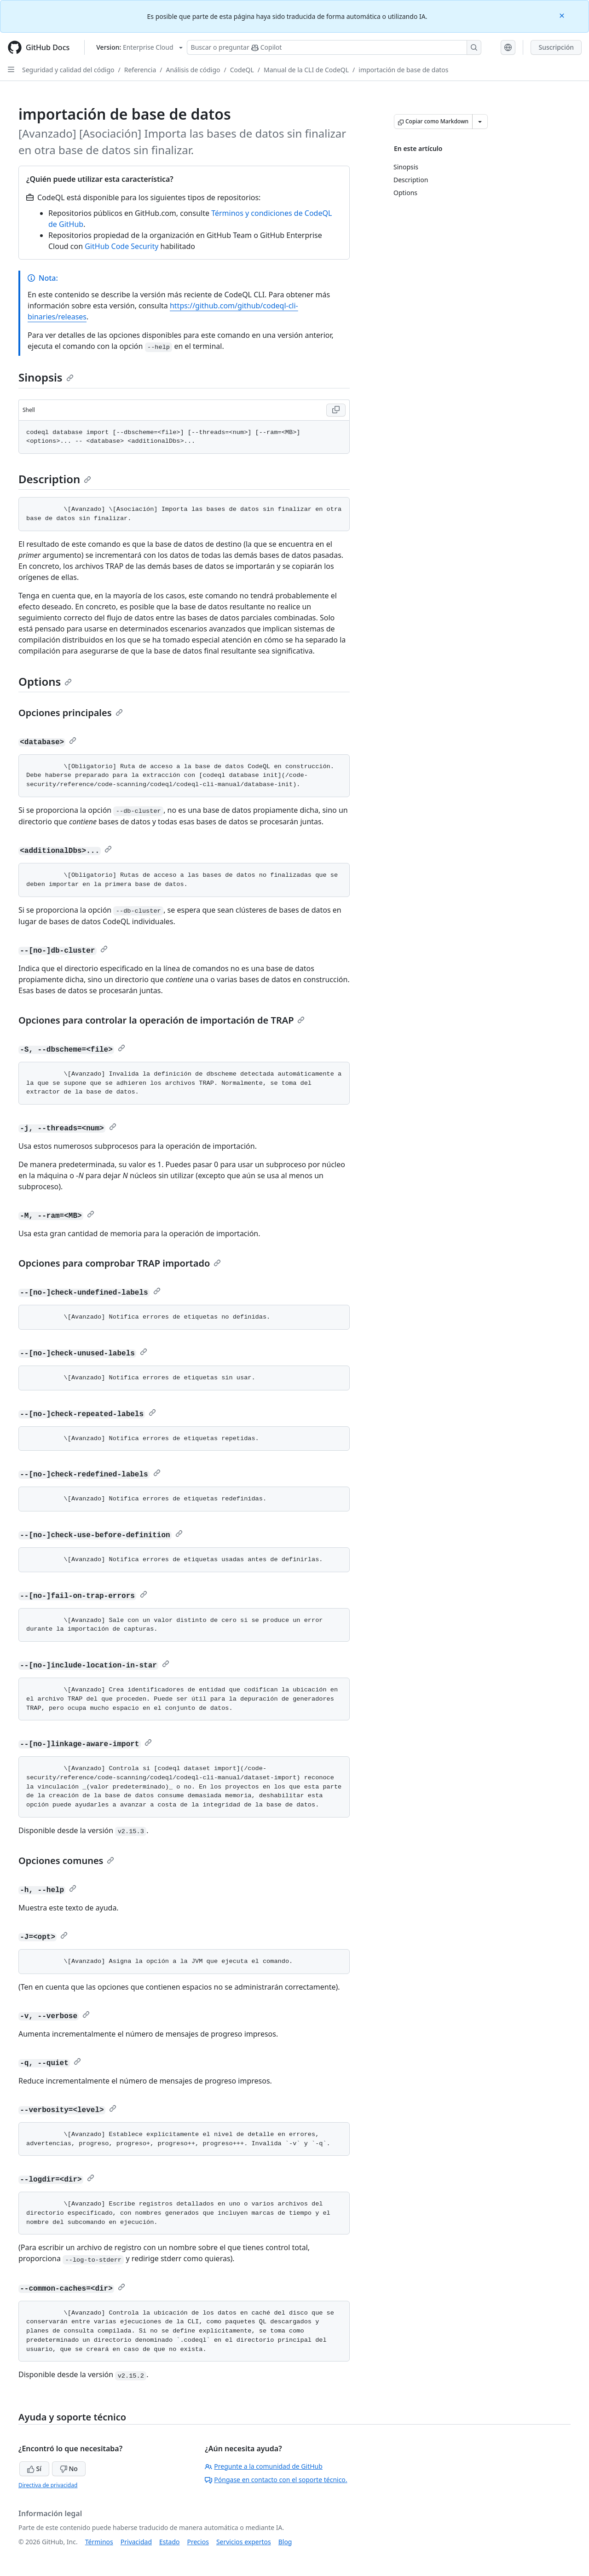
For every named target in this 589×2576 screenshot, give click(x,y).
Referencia (140, 69)
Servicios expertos (243, 2541)
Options (45, 681)
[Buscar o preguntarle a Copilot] (334, 47)
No (69, 2468)
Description (54, 478)
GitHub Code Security (121, 246)
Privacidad (136, 2541)
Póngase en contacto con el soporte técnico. (276, 2479)
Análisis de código (193, 69)
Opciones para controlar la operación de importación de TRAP (161, 1020)
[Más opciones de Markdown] (480, 121)
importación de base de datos (403, 69)
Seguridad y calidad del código (68, 69)
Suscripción (556, 47)
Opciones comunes (66, 1860)
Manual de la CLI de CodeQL (306, 69)
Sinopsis (46, 377)
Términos (99, 2541)
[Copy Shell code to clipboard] (336, 410)
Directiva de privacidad (47, 2485)
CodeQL (242, 69)
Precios (198, 2541)
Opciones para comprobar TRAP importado (119, 1263)
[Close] (562, 15)
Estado (169, 2541)
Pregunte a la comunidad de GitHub (264, 2466)
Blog (285, 2541)
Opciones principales (70, 712)
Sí (34, 2468)
